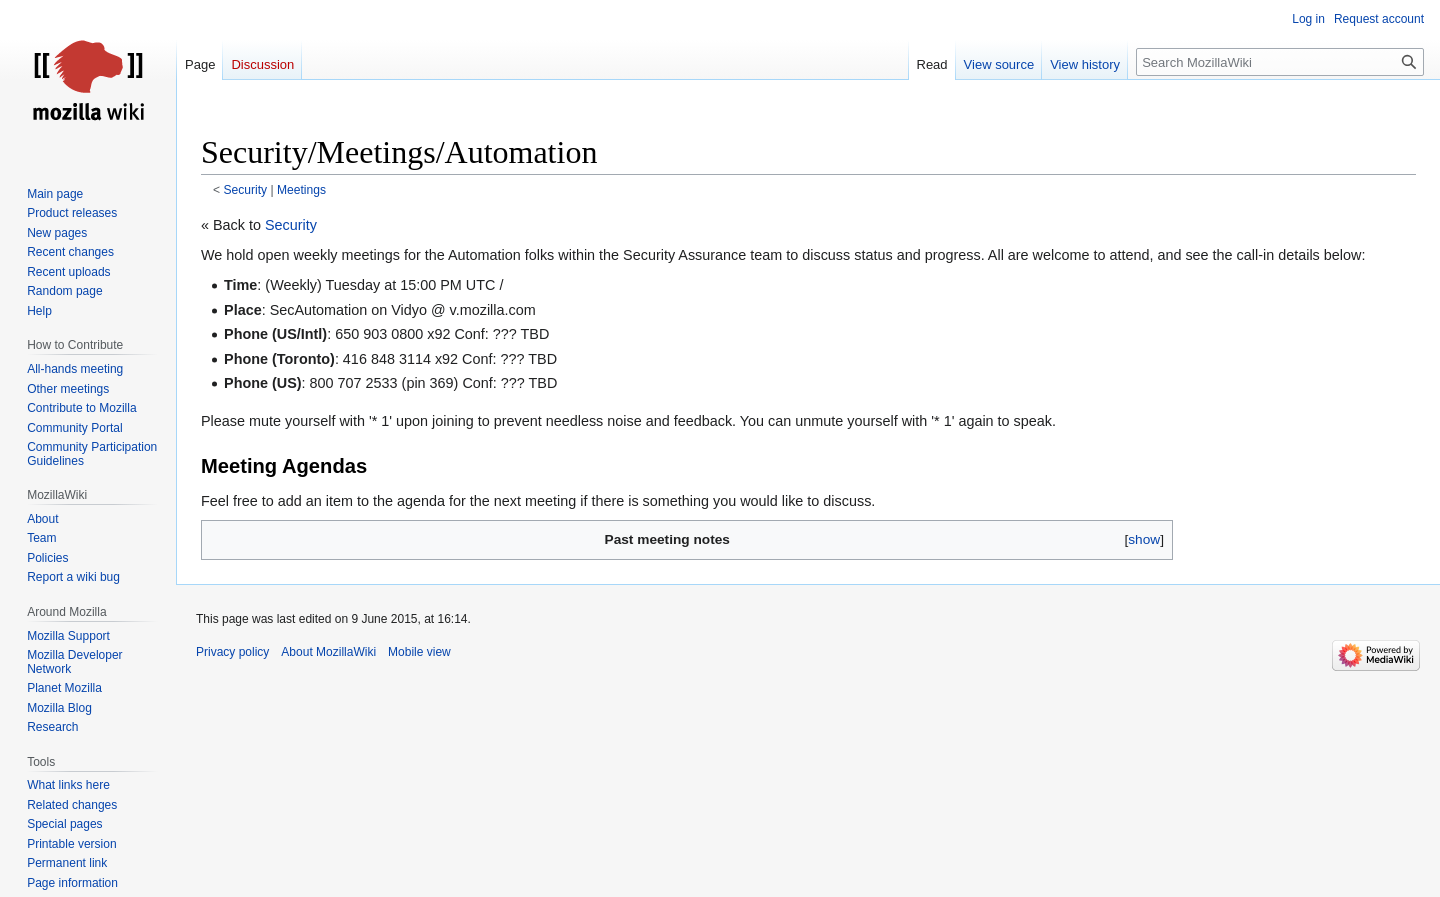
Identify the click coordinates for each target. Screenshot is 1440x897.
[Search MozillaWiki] (1280, 62)
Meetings (301, 190)
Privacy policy (232, 652)
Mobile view (419, 652)
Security (246, 190)
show (1144, 539)
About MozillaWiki (328, 652)
